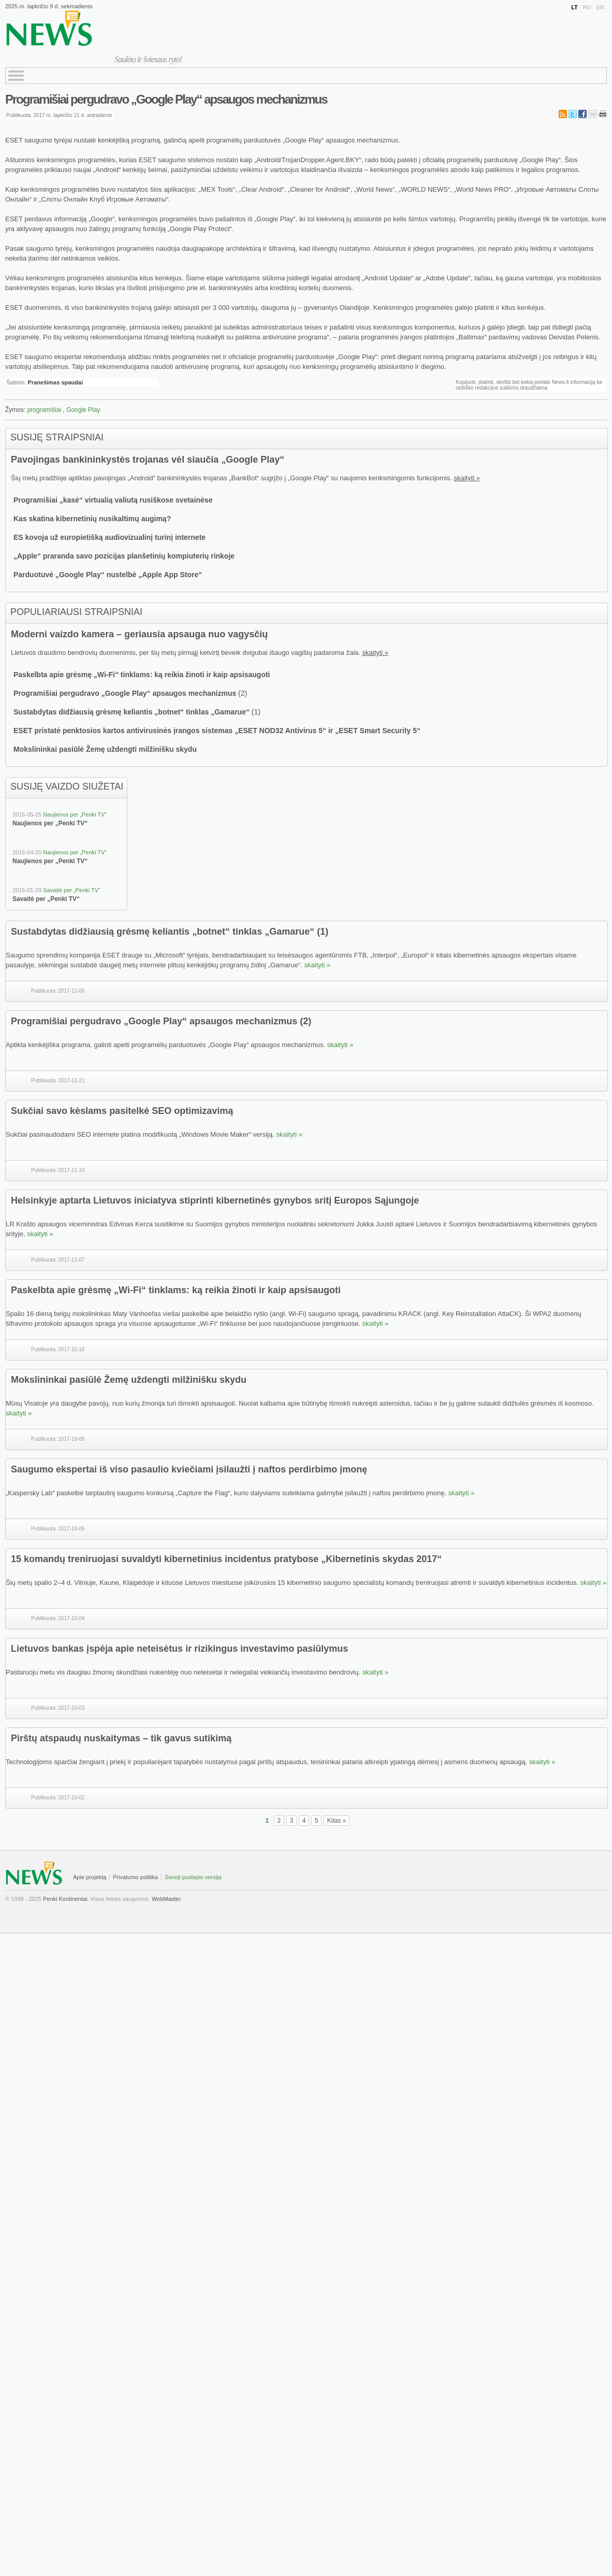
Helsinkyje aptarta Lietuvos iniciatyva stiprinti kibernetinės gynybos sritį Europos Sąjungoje (215, 1200)
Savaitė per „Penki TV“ (71, 890)
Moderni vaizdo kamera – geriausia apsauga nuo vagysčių (139, 634)
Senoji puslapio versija (193, 1877)
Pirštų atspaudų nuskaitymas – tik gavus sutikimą (121, 1738)
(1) (322, 931)
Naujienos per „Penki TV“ (75, 814)
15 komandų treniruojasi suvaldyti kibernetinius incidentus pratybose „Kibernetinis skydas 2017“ (226, 1559)
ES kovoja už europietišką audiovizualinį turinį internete (109, 537)
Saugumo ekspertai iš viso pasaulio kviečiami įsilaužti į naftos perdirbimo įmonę (189, 1469)
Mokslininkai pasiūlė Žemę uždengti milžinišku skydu (105, 749)
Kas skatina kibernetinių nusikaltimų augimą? (92, 518)
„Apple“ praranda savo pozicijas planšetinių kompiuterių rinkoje (124, 556)
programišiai (44, 409)
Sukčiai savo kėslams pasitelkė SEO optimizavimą (122, 1111)
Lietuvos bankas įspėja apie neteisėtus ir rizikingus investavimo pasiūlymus (179, 1648)
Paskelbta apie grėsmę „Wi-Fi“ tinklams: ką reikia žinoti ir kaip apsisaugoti (141, 674)
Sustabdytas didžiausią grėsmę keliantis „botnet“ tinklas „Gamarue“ (131, 712)
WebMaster (166, 1899)
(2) (305, 1021)
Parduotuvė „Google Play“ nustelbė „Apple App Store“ (107, 574)
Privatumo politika (135, 1877)
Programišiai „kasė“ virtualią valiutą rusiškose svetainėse (112, 500)
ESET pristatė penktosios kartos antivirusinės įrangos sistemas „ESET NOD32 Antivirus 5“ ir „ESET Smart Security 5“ (216, 730)
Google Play (83, 409)
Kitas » (336, 1820)
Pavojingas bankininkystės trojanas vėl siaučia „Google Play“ (147, 459)
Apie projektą (89, 1877)
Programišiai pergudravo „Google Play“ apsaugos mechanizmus (166, 99)
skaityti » (467, 478)
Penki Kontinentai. (66, 1899)
